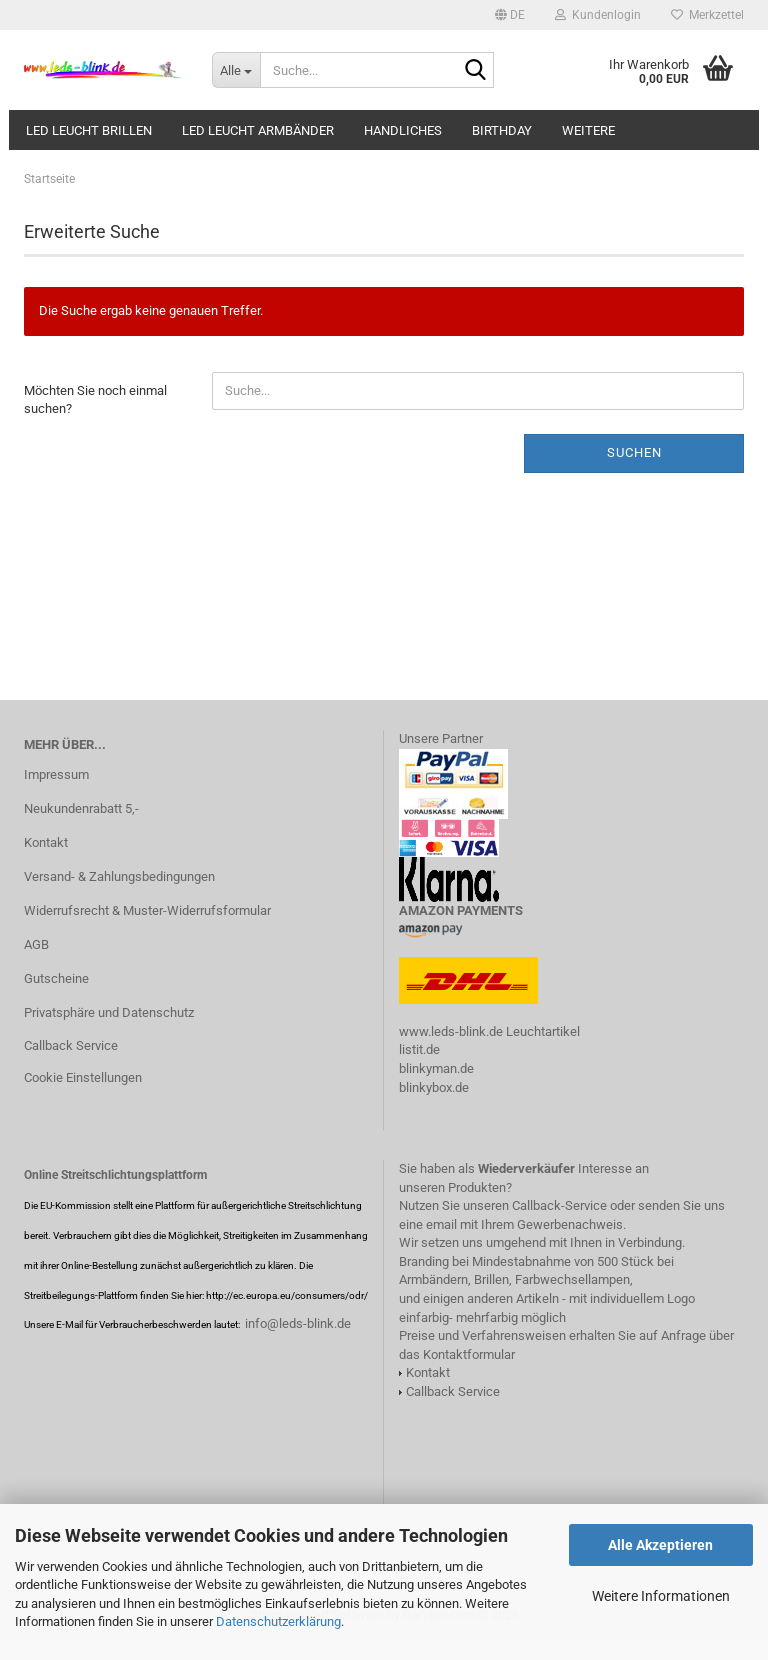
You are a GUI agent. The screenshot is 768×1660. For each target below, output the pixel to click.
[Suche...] (236, 70)
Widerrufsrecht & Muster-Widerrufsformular (147, 910)
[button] (510, 15)
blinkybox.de (434, 1087)
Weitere (588, 130)
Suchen (634, 452)
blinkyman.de (436, 1068)
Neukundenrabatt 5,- (81, 808)
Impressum (56, 774)
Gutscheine (56, 978)
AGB (36, 944)
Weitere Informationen (661, 1596)
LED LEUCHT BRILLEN (89, 130)
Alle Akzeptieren (660, 1545)
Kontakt (46, 842)
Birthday (502, 130)
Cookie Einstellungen (83, 1077)
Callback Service (71, 1045)
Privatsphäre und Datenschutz (109, 1012)
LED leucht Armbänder (258, 130)
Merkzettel (707, 15)
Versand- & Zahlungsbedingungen (119, 876)
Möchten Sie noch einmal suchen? (95, 400)
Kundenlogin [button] (598, 15)
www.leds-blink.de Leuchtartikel (489, 1031)
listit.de (419, 1049)
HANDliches (403, 130)
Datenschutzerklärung (278, 1621)
